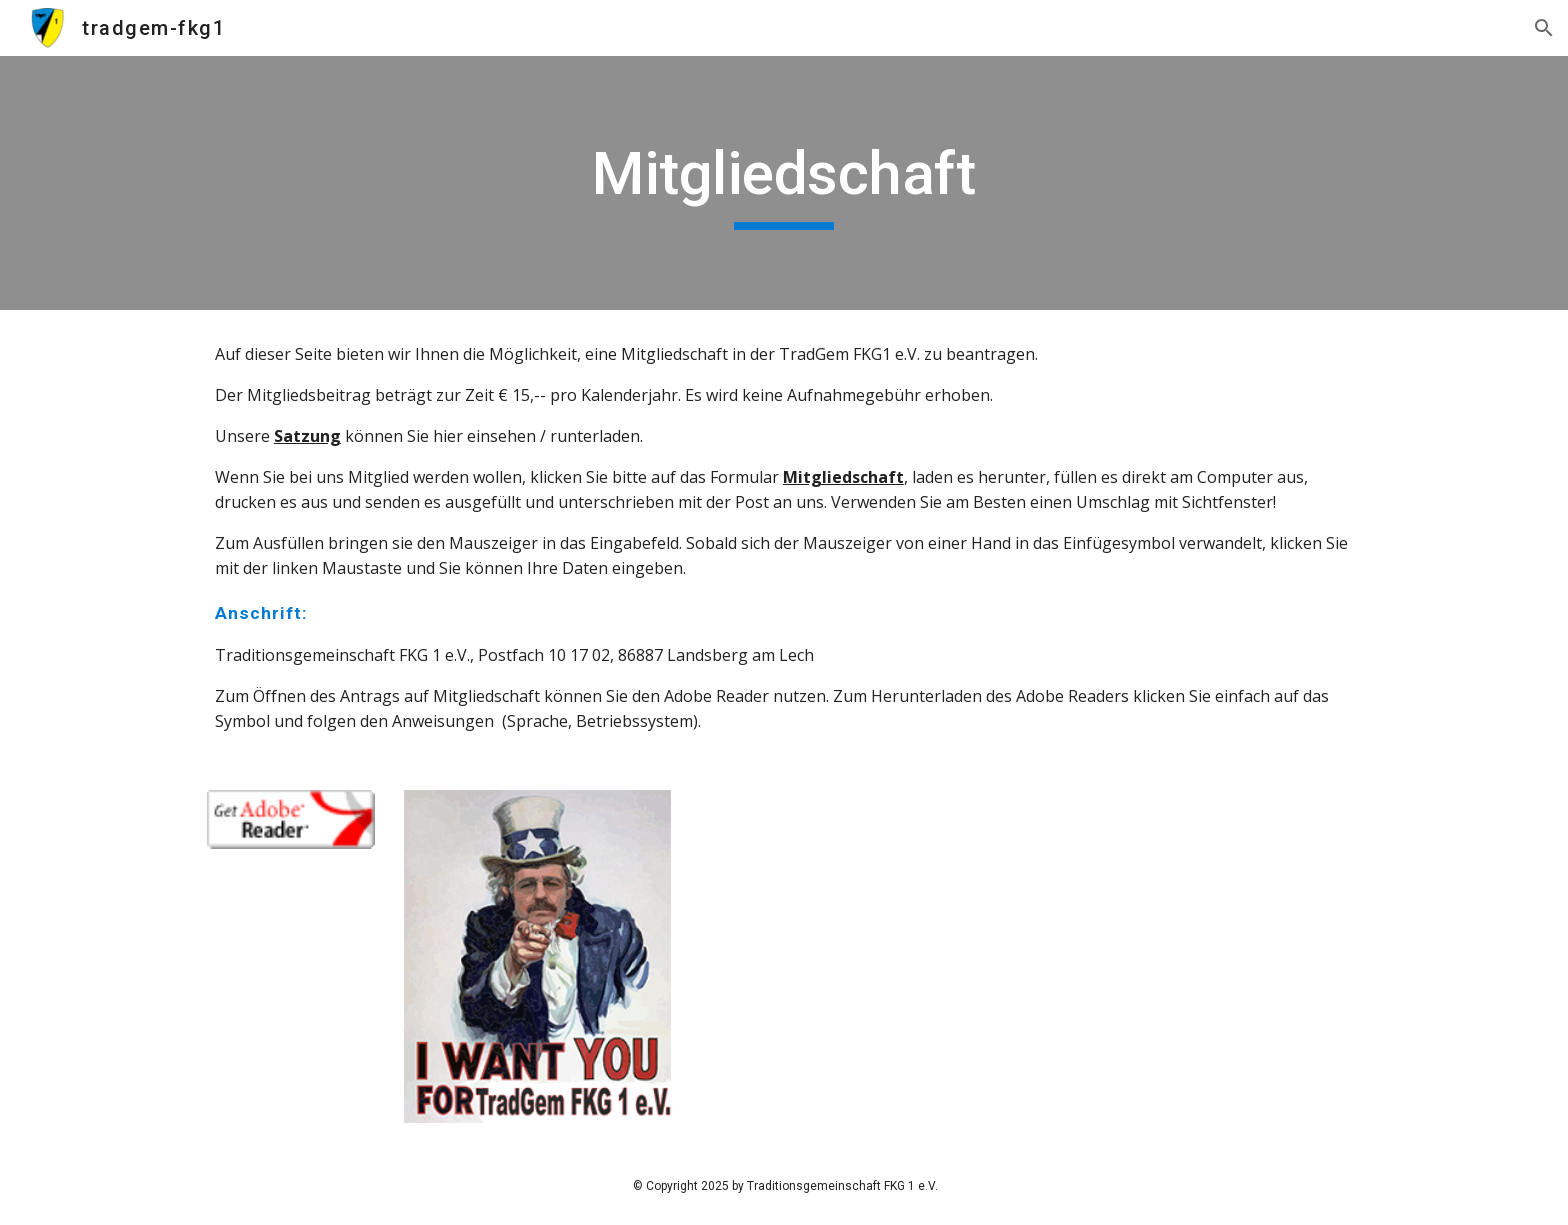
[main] (784, 183)
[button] (1544, 28)
